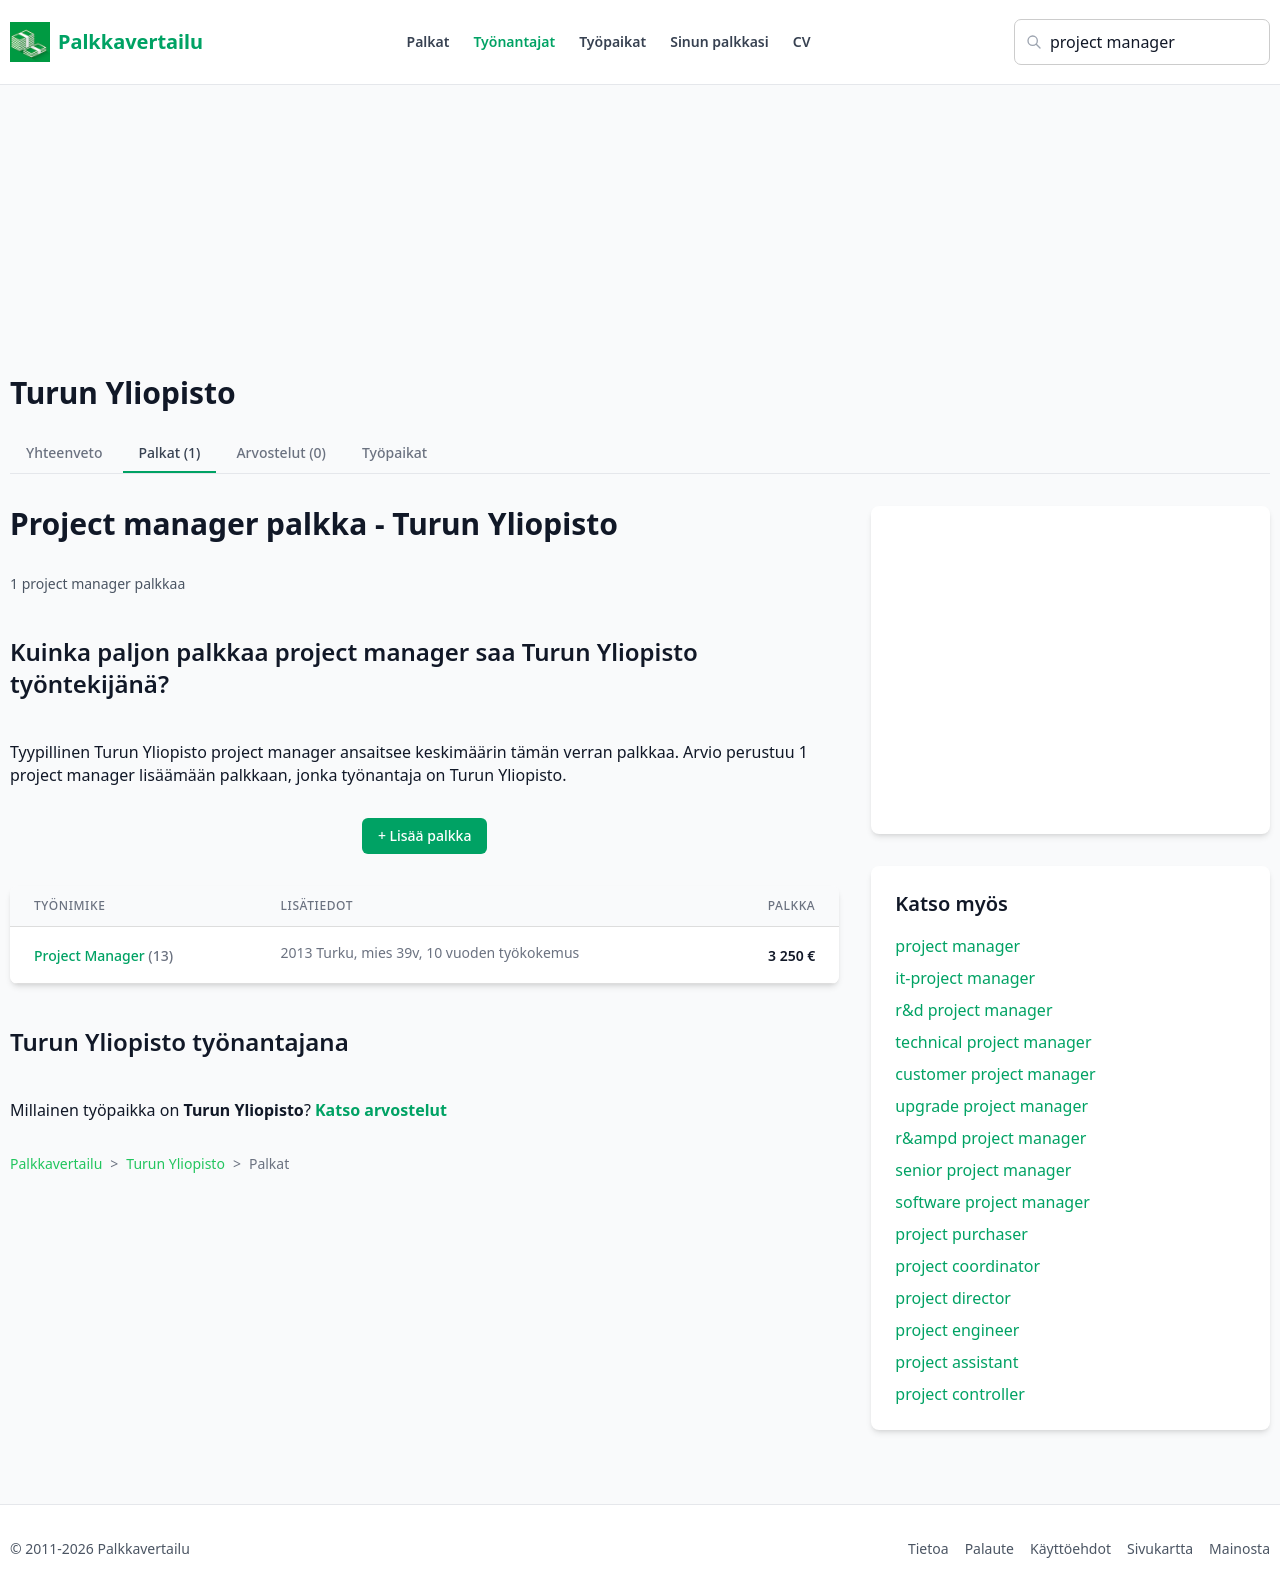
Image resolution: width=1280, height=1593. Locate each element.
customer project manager (995, 1074)
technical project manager (993, 1042)
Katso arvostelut (381, 1110)
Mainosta (1239, 1548)
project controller (959, 1394)
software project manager (992, 1202)
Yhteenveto (64, 452)
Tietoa (928, 1548)
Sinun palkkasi (719, 41)
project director (953, 1298)
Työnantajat (514, 41)
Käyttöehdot (1070, 1548)
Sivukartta (1160, 1548)
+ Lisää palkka (425, 835)
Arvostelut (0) (281, 452)
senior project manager (983, 1170)
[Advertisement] (640, 225)
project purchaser (961, 1234)
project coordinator (967, 1266)
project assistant (956, 1362)
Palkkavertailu (106, 42)
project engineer (957, 1330)
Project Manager (89, 955)
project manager (957, 946)
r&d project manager (973, 1010)
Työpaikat (612, 41)
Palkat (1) (170, 452)
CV (802, 41)
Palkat (428, 41)
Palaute (989, 1548)
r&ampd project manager (990, 1138)
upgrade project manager (991, 1106)
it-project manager (965, 978)
